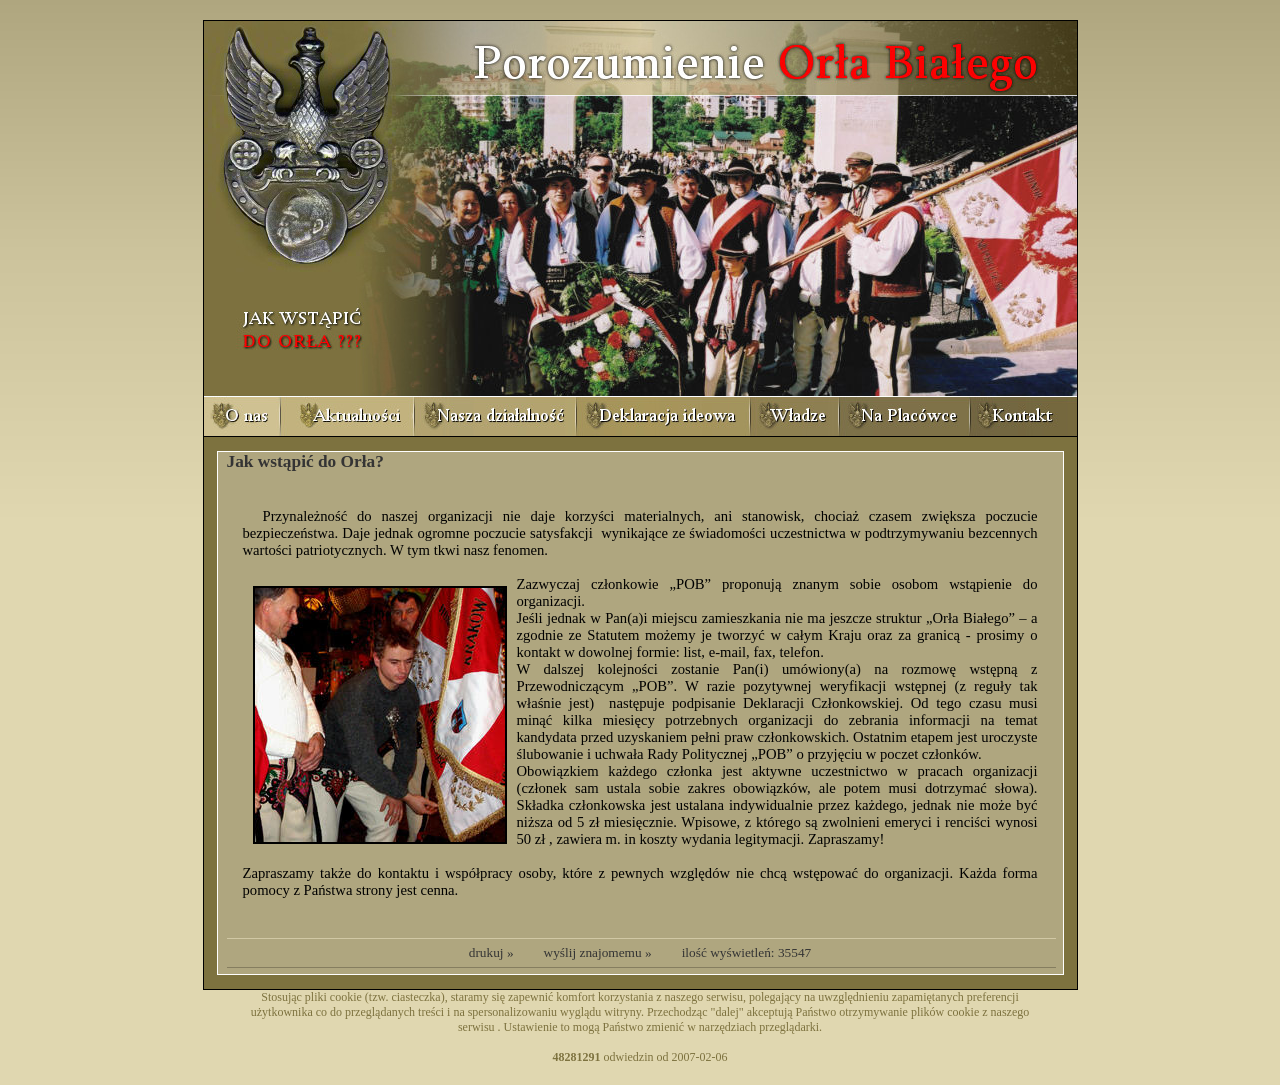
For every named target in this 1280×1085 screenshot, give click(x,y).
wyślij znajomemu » (598, 952)
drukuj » (491, 952)
